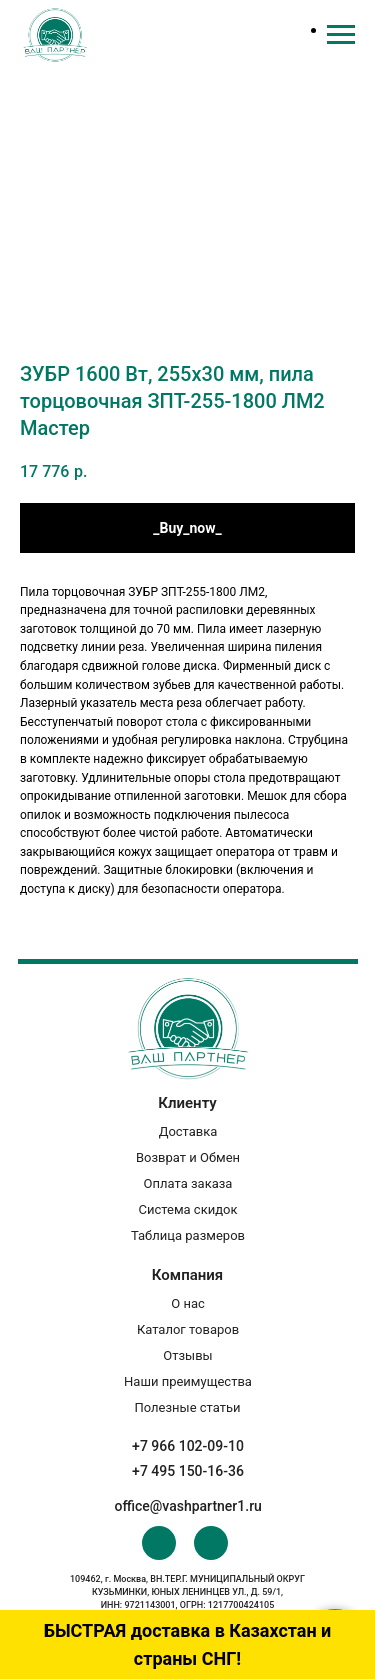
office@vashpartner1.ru (188, 1506)
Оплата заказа (188, 1183)
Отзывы (187, 1355)
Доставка (188, 1131)
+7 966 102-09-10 (188, 1446)
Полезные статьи (187, 1407)
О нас (188, 1303)
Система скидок (188, 1209)
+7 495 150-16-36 (188, 1471)
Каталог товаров (188, 1329)
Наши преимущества (188, 1381)
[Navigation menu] (341, 35)
